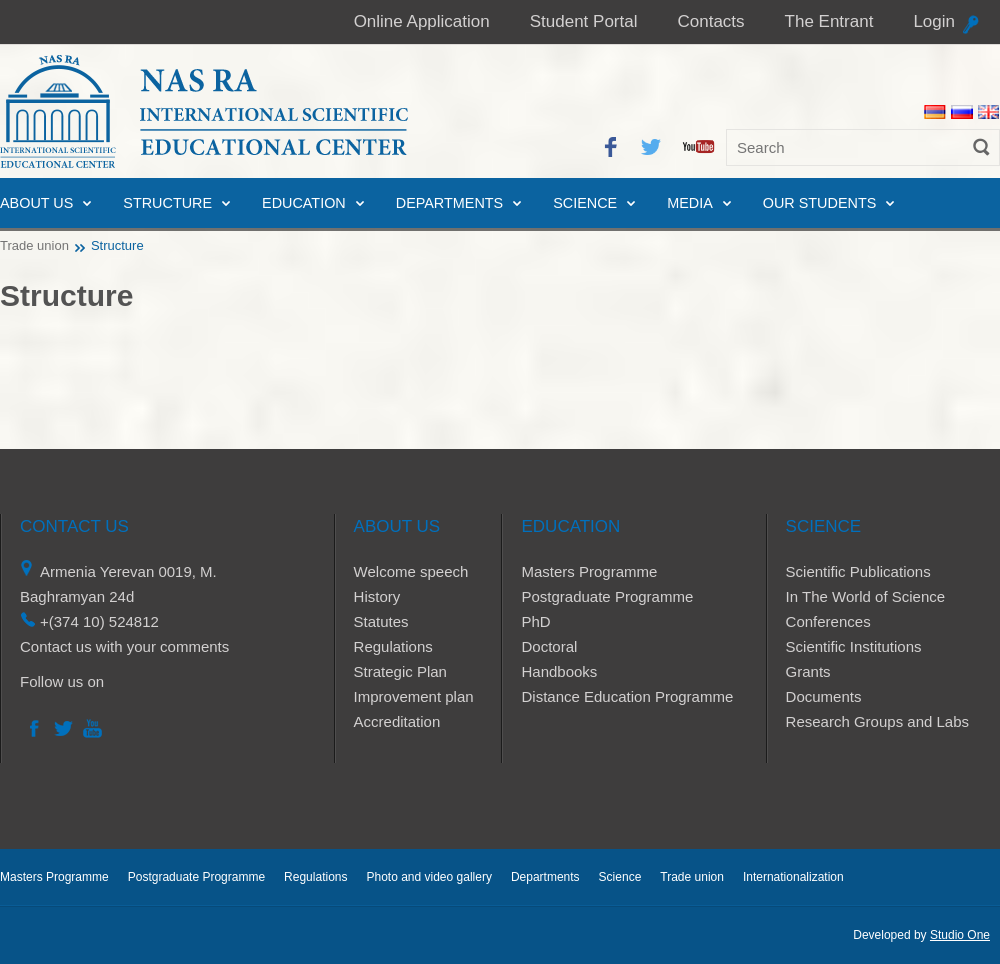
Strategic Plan (400, 671)
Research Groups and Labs (877, 721)
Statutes (381, 621)
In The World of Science (866, 596)
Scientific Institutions (854, 646)
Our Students (820, 203)
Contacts (710, 21)
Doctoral (549, 646)
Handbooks (559, 671)
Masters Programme (589, 571)
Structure (167, 203)
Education (304, 203)
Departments (449, 203)
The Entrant (829, 21)
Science (585, 203)
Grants (808, 671)
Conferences (828, 621)
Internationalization (793, 877)
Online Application (422, 21)
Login (934, 21)
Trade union (34, 245)
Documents (824, 696)
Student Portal (584, 21)
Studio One (960, 935)
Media (690, 203)
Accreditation (397, 721)
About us (36, 203)
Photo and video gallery (428, 877)
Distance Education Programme (627, 696)
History (377, 596)
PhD (535, 621)
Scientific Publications (858, 571)
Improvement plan (414, 696)
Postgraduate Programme (607, 596)
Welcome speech (411, 571)
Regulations (393, 646)
